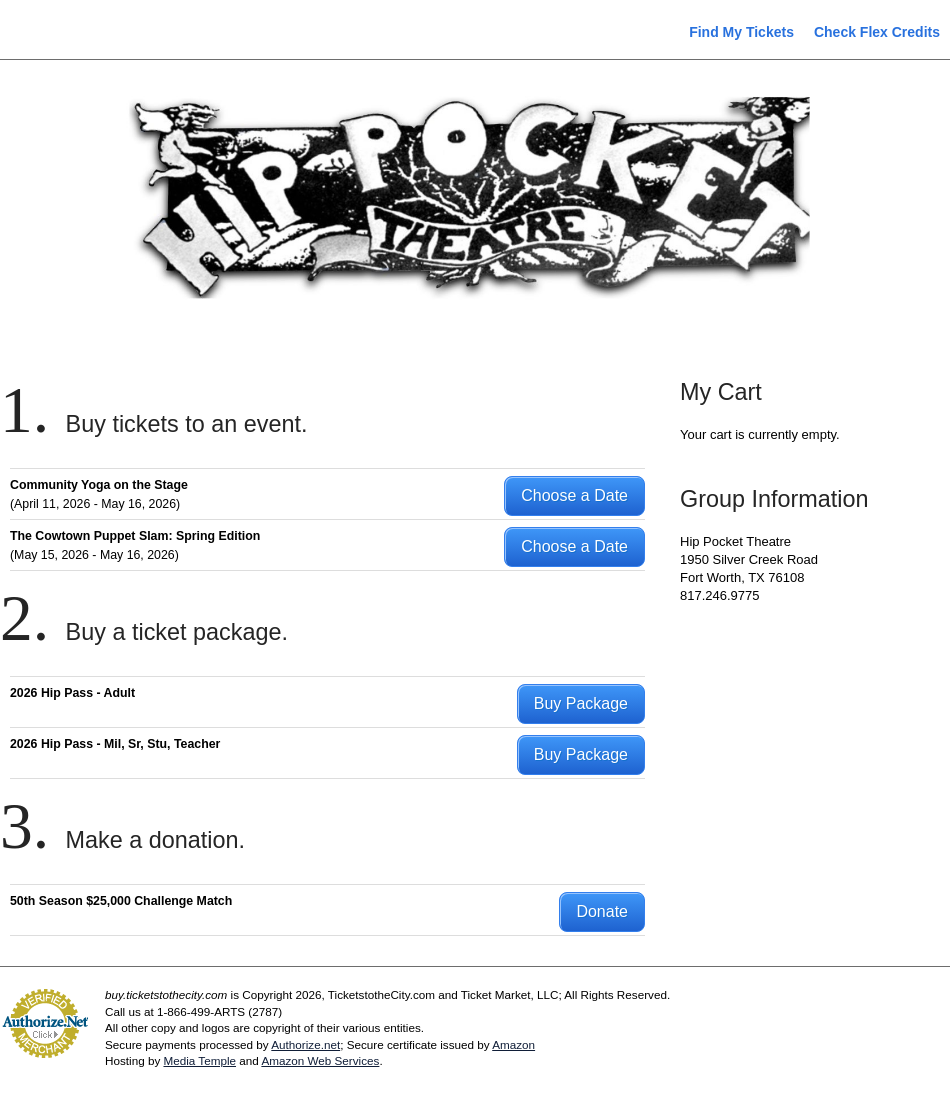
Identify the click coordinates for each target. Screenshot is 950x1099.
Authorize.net (305, 1044)
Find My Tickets (741, 32)
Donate (602, 911)
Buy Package (581, 703)
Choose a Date (574, 495)
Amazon (513, 1044)
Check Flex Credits (877, 32)
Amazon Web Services (320, 1060)
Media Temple (199, 1060)
